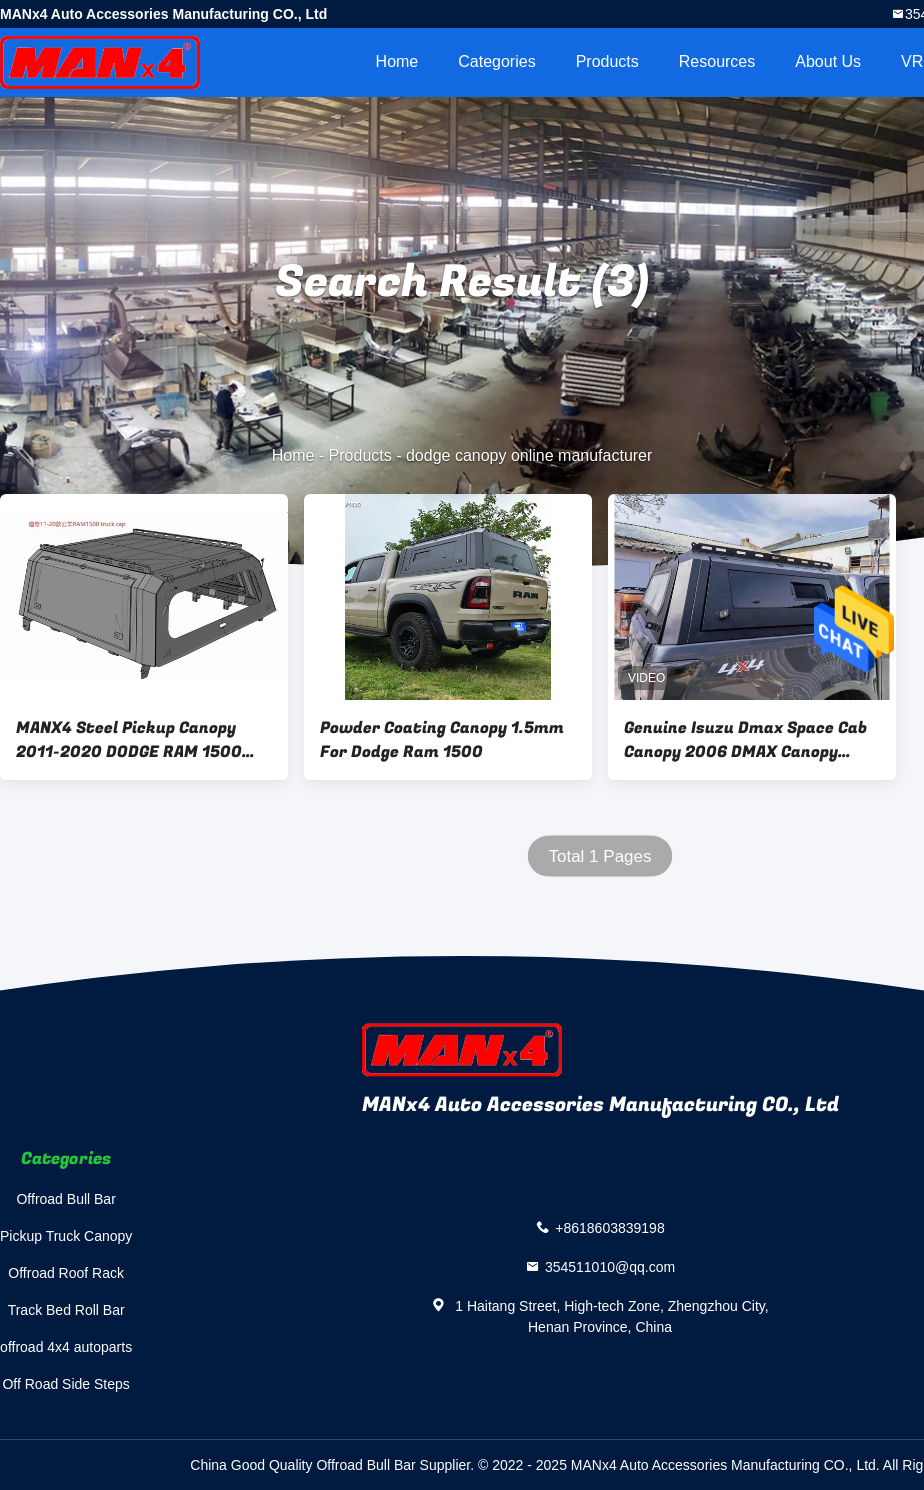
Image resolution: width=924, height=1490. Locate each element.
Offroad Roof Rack (66, 1273)
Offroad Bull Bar (65, 1199)
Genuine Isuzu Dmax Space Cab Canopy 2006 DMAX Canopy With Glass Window (745, 740)
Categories (496, 61)
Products (607, 61)
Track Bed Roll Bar (66, 1310)
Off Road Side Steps (65, 1384)
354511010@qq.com (610, 1267)
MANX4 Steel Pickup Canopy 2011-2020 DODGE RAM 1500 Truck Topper (129, 740)
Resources (717, 61)
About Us (828, 61)
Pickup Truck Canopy (66, 1236)
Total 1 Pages (599, 856)
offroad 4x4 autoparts (66, 1347)
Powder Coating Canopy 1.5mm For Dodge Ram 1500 (442, 740)
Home (397, 61)
